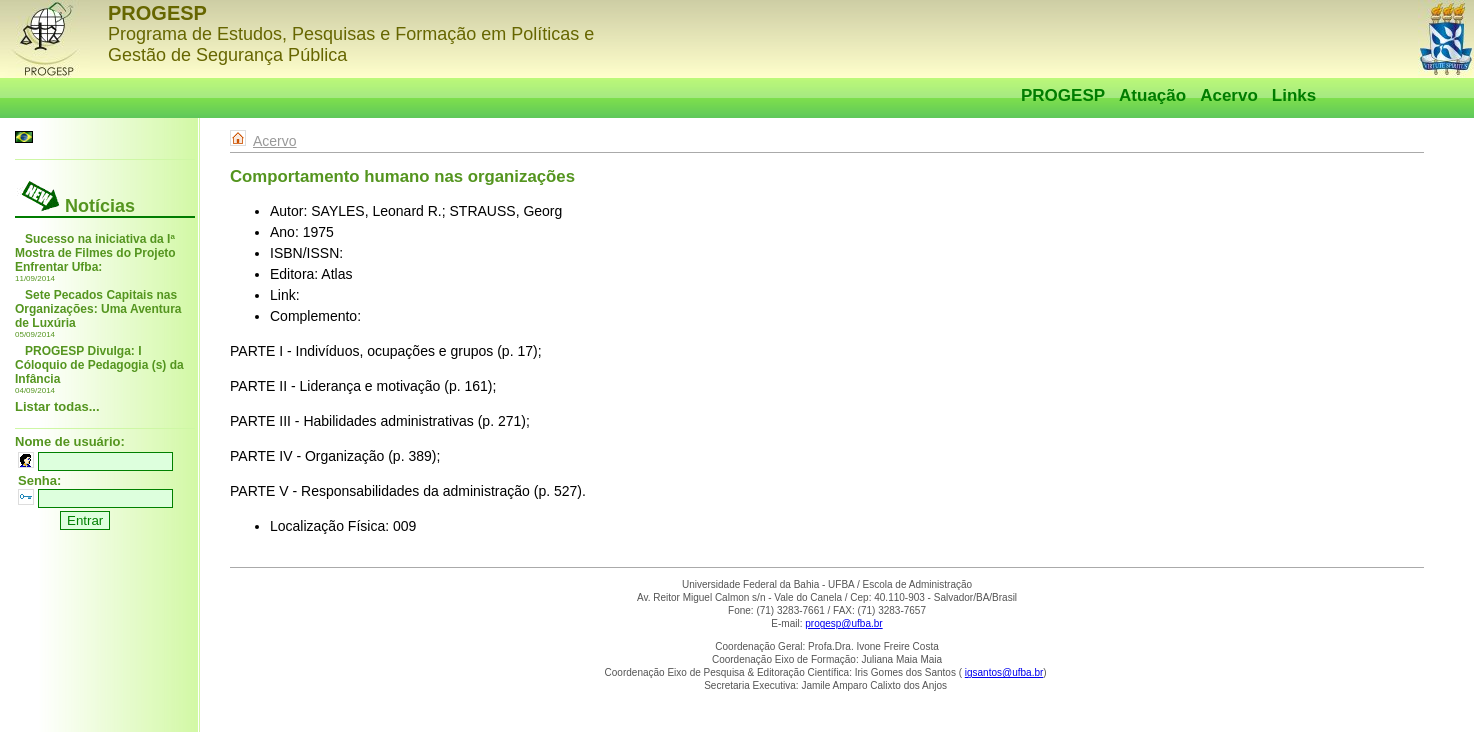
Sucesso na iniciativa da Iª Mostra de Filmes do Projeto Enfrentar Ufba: (95, 253)
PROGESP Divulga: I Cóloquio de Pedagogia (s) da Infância (99, 365)
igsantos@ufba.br (1004, 672)
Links (1294, 95)
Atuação (1152, 95)
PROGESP (1063, 95)
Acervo (1229, 95)
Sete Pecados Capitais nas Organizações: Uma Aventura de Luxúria (98, 309)
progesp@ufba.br (843, 623)
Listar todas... (57, 406)
